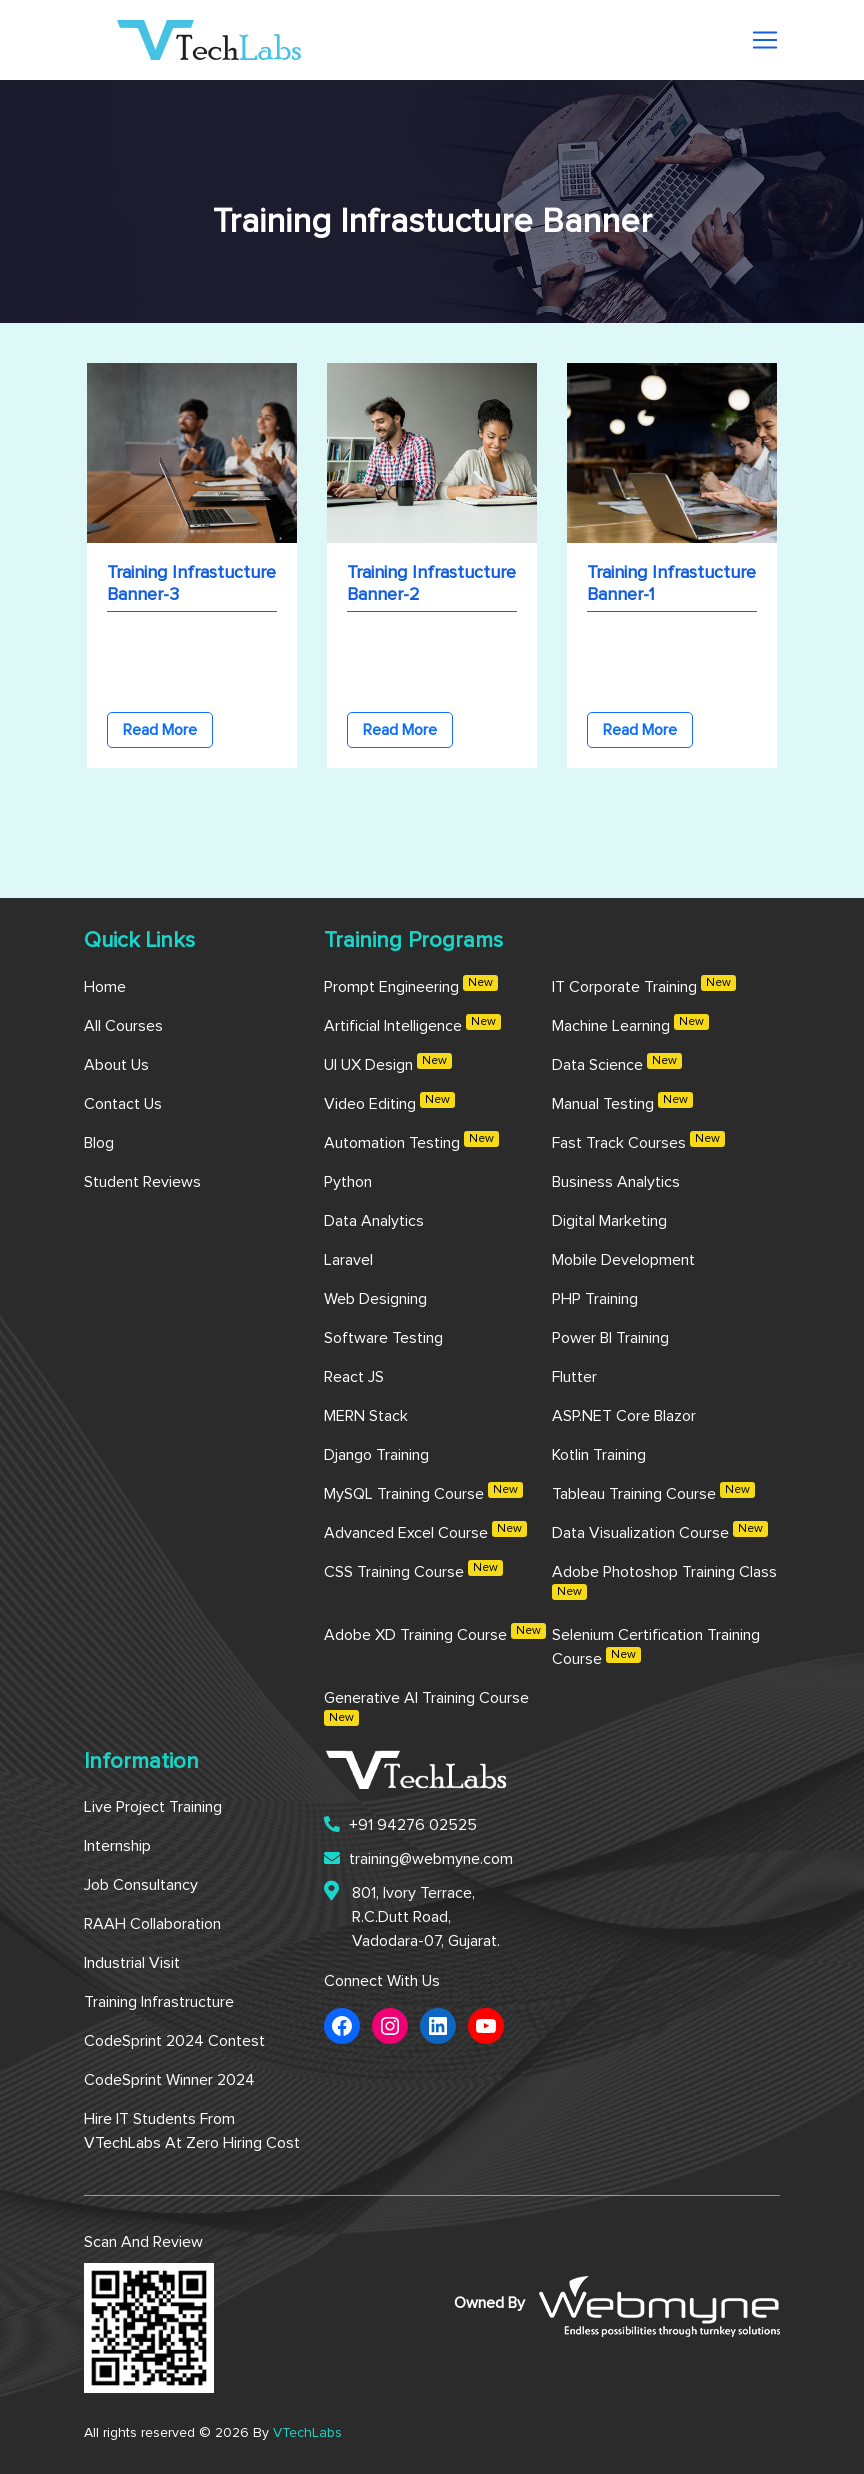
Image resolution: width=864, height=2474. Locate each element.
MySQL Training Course (423, 1492)
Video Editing (389, 1102)
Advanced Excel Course (425, 1531)
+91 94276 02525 (400, 1824)
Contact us (123, 1104)
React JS (354, 1377)
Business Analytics (616, 1182)
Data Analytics (374, 1221)
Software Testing (383, 1338)
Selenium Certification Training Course (656, 1647)
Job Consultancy (141, 1885)
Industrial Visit (132, 1963)
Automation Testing (411, 1141)
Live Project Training (153, 1807)
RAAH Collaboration (152, 1924)
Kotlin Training (599, 1455)
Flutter (574, 1377)
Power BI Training (610, 1338)
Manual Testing (622, 1102)
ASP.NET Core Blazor (624, 1416)
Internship (117, 1846)
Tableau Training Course (653, 1492)
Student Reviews (142, 1182)
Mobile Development (623, 1260)
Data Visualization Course (660, 1531)
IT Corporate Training (644, 985)
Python (348, 1182)
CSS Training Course (413, 1570)
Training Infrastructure (159, 2002)
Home (105, 987)
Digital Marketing (609, 1221)
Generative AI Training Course (426, 1708)
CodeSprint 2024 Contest (174, 2041)
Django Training (376, 1455)
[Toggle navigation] (765, 40)
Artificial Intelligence (412, 1024)
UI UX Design (388, 1063)
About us (116, 1065)
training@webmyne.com (418, 1858)
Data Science (617, 1063)
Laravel (348, 1260)
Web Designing (375, 1299)
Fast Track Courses (638, 1141)
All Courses (123, 1026)
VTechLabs (307, 2433)
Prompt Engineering (411, 985)
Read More (160, 730)
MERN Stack (366, 1416)
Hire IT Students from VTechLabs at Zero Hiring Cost (192, 2131)
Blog (99, 1143)
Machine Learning (630, 1024)
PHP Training (595, 1299)
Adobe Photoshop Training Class (664, 1582)
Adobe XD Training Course (435, 1633)
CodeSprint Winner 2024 (169, 2080)
